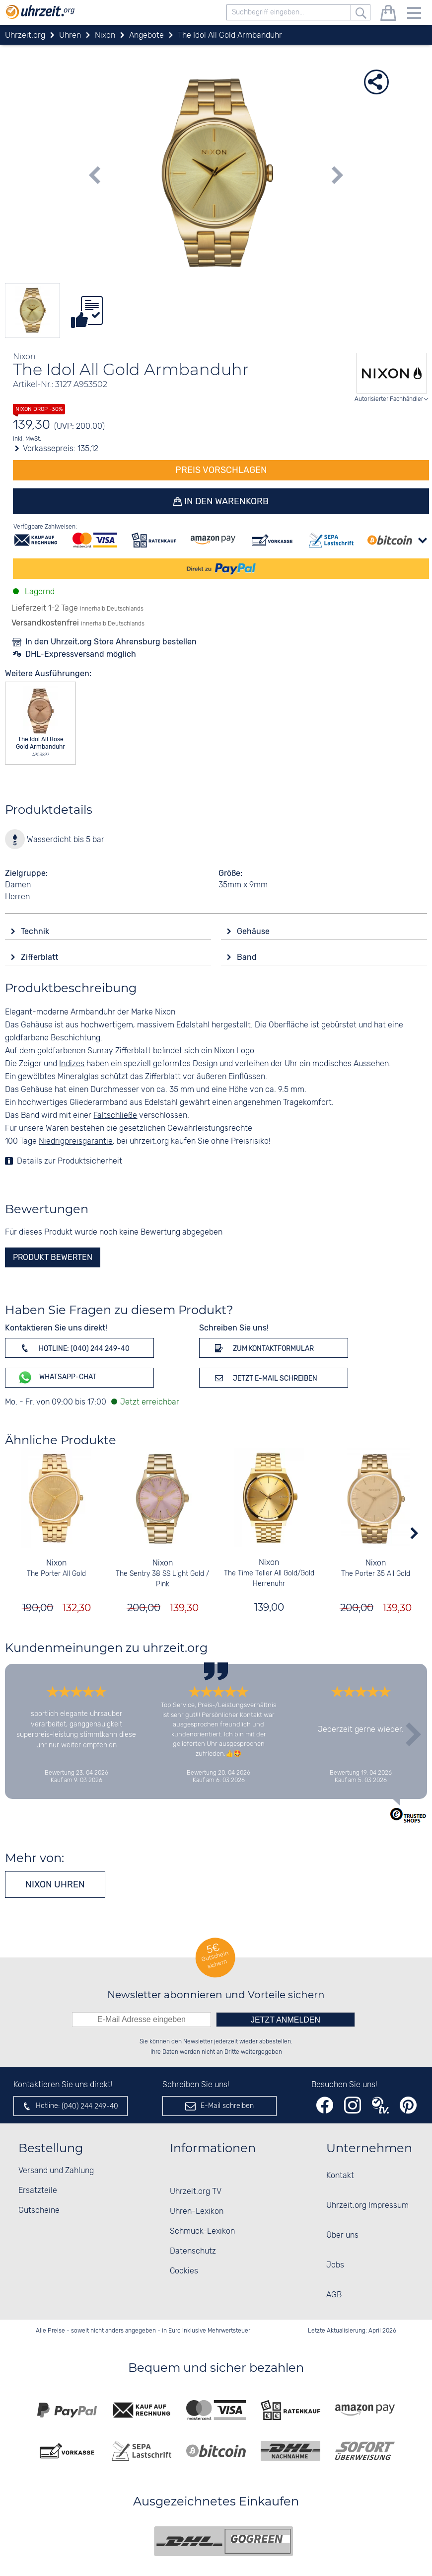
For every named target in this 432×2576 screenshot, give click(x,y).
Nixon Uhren (55, 1884)
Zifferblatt (40, 957)
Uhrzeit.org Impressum (367, 2205)
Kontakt (340, 2176)
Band (248, 957)
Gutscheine (39, 2210)
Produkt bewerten (52, 1257)
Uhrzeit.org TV (195, 2191)
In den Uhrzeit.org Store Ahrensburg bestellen (111, 641)
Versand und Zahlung (56, 2171)
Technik (36, 931)
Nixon (56, 1563)
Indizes (71, 1064)
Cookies (184, 2271)
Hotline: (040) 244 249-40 (73, 1347)
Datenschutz (193, 2251)
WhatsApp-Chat (56, 1377)
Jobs (335, 2265)
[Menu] (414, 14)
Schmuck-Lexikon (202, 2231)
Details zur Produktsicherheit (69, 1161)
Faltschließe (115, 1115)
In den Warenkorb (226, 501)
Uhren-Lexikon (196, 2211)
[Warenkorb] (388, 14)
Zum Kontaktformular (263, 1347)
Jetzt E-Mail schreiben (264, 1377)
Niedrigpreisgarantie (76, 1141)
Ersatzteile (37, 2191)
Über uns (342, 2235)
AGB (334, 2295)
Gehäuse (254, 931)
